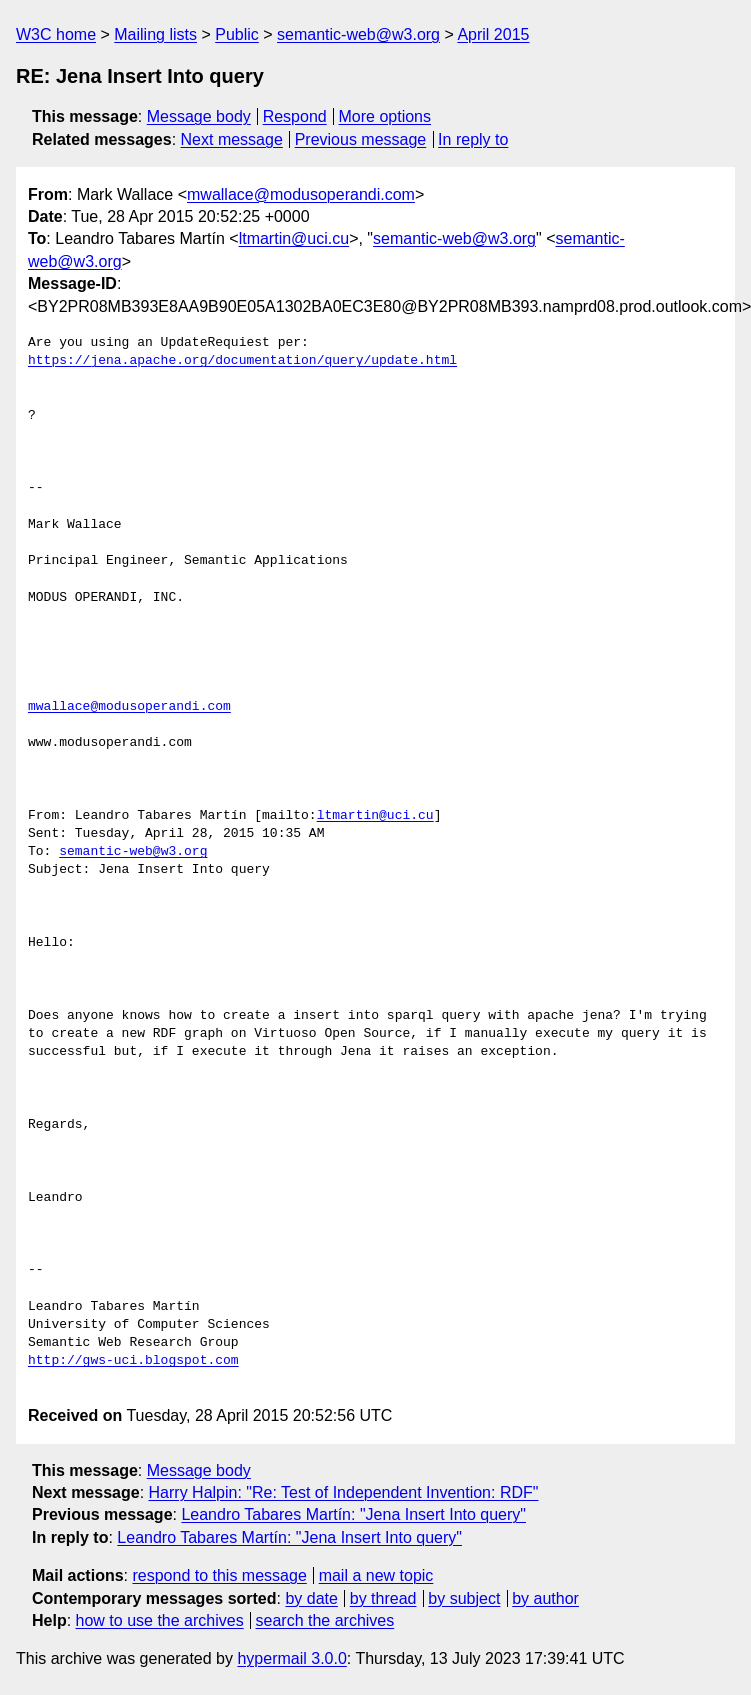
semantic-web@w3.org (358, 34)
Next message (232, 139)
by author (545, 1598)
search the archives (325, 1620)
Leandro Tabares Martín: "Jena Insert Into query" (353, 1514)
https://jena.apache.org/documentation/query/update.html (242, 361)
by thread (383, 1598)
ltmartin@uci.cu (294, 238)
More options (385, 116)
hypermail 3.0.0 (291, 1658)
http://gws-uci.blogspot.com (133, 1361)
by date (311, 1598)
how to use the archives (160, 1620)
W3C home (56, 34)
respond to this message (219, 1575)
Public (237, 34)
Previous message (361, 139)
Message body (199, 116)
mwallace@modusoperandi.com (301, 194)
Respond (295, 116)
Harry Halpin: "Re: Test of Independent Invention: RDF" (344, 1492)
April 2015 (493, 34)
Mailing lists (155, 34)
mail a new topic (376, 1575)
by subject (464, 1598)
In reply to (473, 139)
